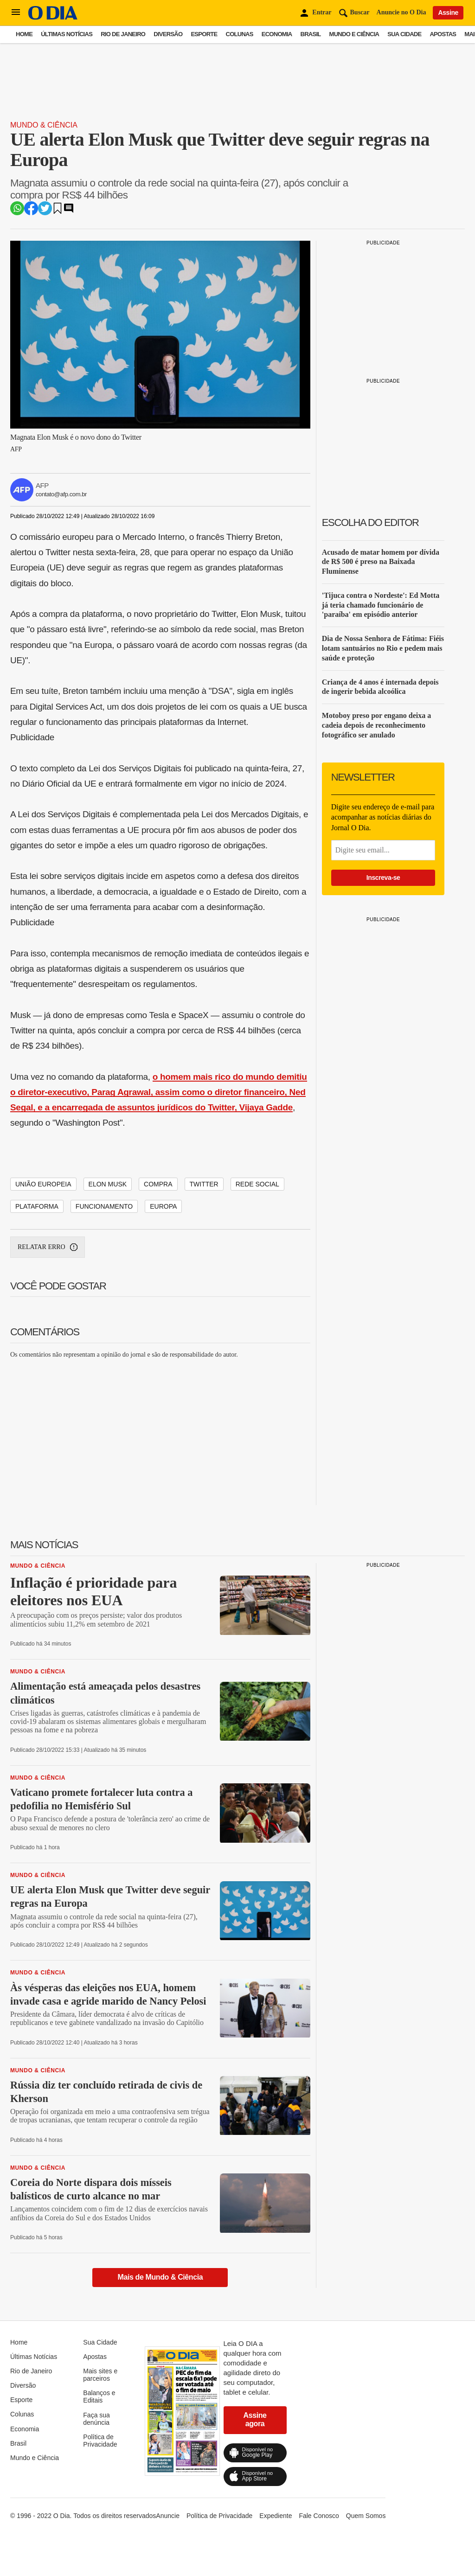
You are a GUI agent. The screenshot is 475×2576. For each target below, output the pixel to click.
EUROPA (163, 1206)
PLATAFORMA (36, 1206)
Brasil (311, 34)
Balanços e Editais (99, 2396)
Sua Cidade (404, 34)
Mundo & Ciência (43, 125)
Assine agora (254, 2419)
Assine (448, 12)
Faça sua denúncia (96, 2418)
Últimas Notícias (66, 34)
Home (24, 34)
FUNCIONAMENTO (104, 1206)
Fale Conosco (319, 2515)
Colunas (239, 34)
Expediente (275, 2515)
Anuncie (168, 2515)
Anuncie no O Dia (401, 12)
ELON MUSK (108, 1184)
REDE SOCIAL (257, 1184)
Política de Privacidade (100, 2440)
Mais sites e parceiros (100, 2374)
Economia (277, 34)
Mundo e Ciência (354, 34)
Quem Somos (366, 2515)
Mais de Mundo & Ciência (160, 2277)
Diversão (168, 34)
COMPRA (158, 1184)
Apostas (443, 34)
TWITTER (204, 1184)
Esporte (204, 34)
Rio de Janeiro (123, 34)
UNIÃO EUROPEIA (43, 1184)
